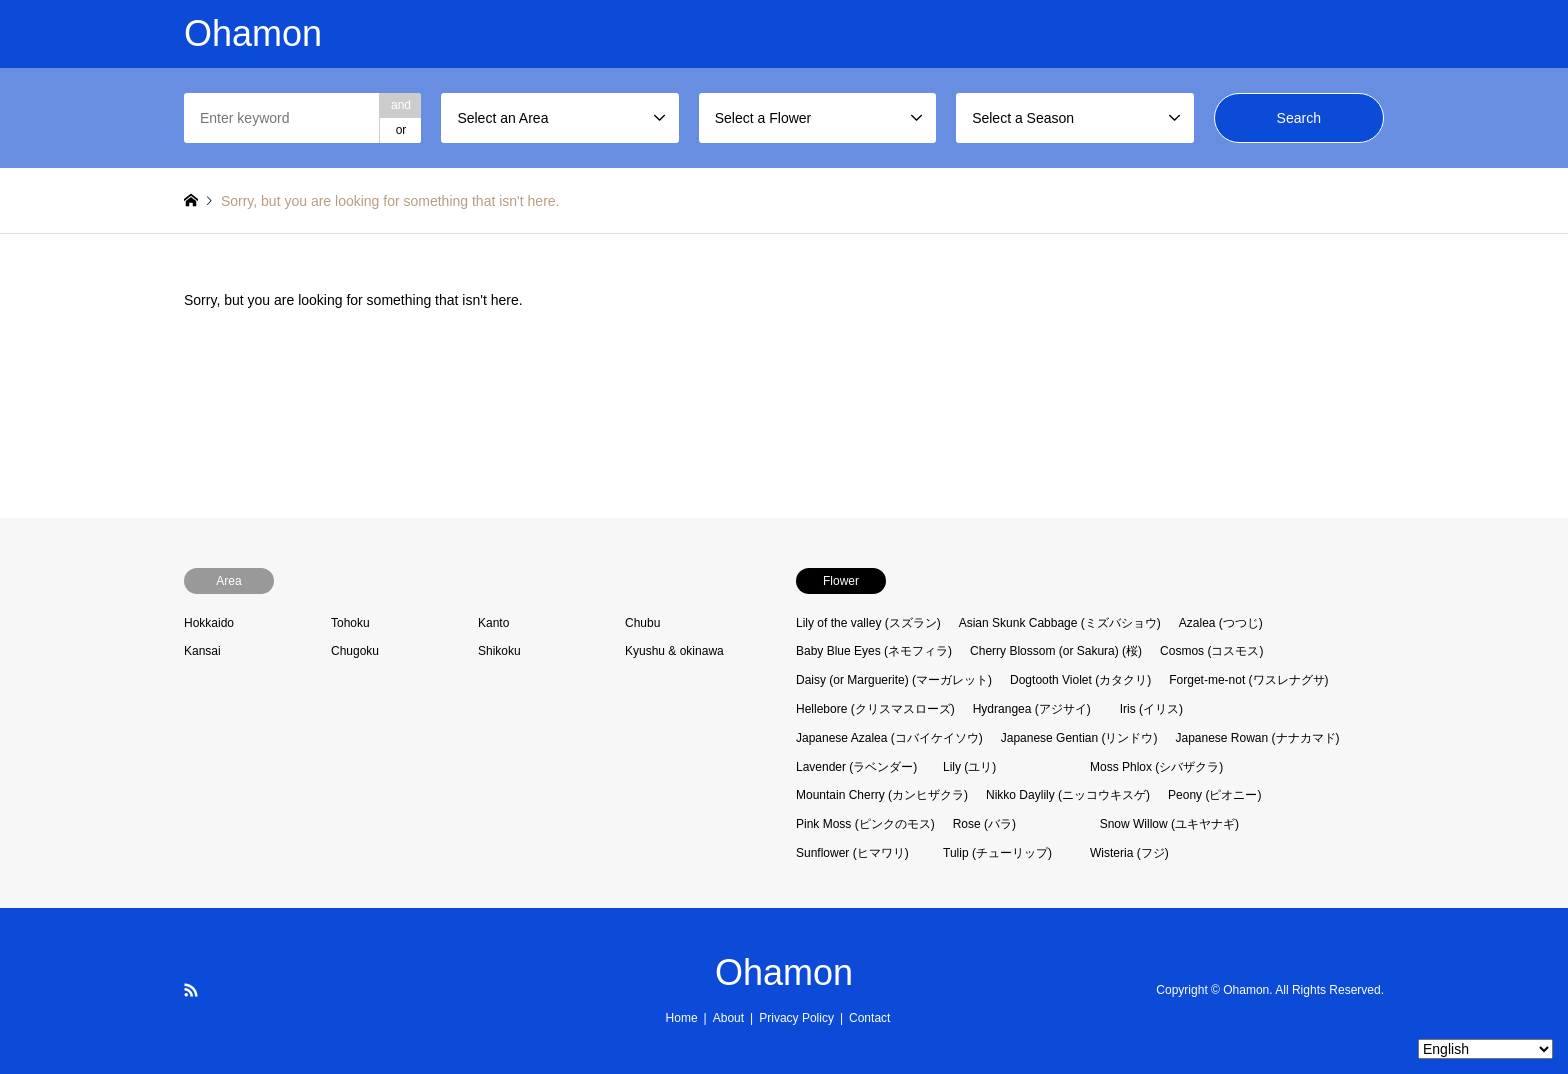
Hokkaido (209, 623)
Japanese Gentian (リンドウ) (1079, 738)
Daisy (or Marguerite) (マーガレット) (894, 680)
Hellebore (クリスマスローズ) (875, 709)
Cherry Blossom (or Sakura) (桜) (1056, 651)
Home (682, 1018)
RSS (191, 990)
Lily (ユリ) (969, 767)
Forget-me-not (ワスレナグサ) (1248, 680)
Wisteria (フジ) (1129, 853)
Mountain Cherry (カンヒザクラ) (882, 795)
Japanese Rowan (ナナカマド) (1257, 738)
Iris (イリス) (1151, 709)
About (728, 1018)
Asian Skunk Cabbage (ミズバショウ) (1060, 623)
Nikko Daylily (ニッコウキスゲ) (1068, 795)
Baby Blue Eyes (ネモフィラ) (874, 651)
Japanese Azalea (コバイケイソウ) (889, 738)
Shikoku (499, 651)
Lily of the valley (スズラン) (868, 623)
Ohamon (784, 972)
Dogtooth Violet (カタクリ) (1080, 680)
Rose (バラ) (984, 824)
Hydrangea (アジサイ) (1032, 709)
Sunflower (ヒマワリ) (852, 853)
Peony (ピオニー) (1214, 795)
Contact (869, 1018)
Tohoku (350, 623)
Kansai (202, 651)
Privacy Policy (796, 1018)
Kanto (493, 623)
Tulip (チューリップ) (997, 853)
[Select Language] (1485, 1049)
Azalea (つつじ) (1221, 623)
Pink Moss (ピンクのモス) (865, 824)
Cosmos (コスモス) (1211, 651)
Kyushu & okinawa (674, 651)
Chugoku (355, 651)
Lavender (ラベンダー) (856, 767)
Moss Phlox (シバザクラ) (1156, 767)
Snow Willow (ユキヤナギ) (1169, 824)
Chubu (642, 623)
